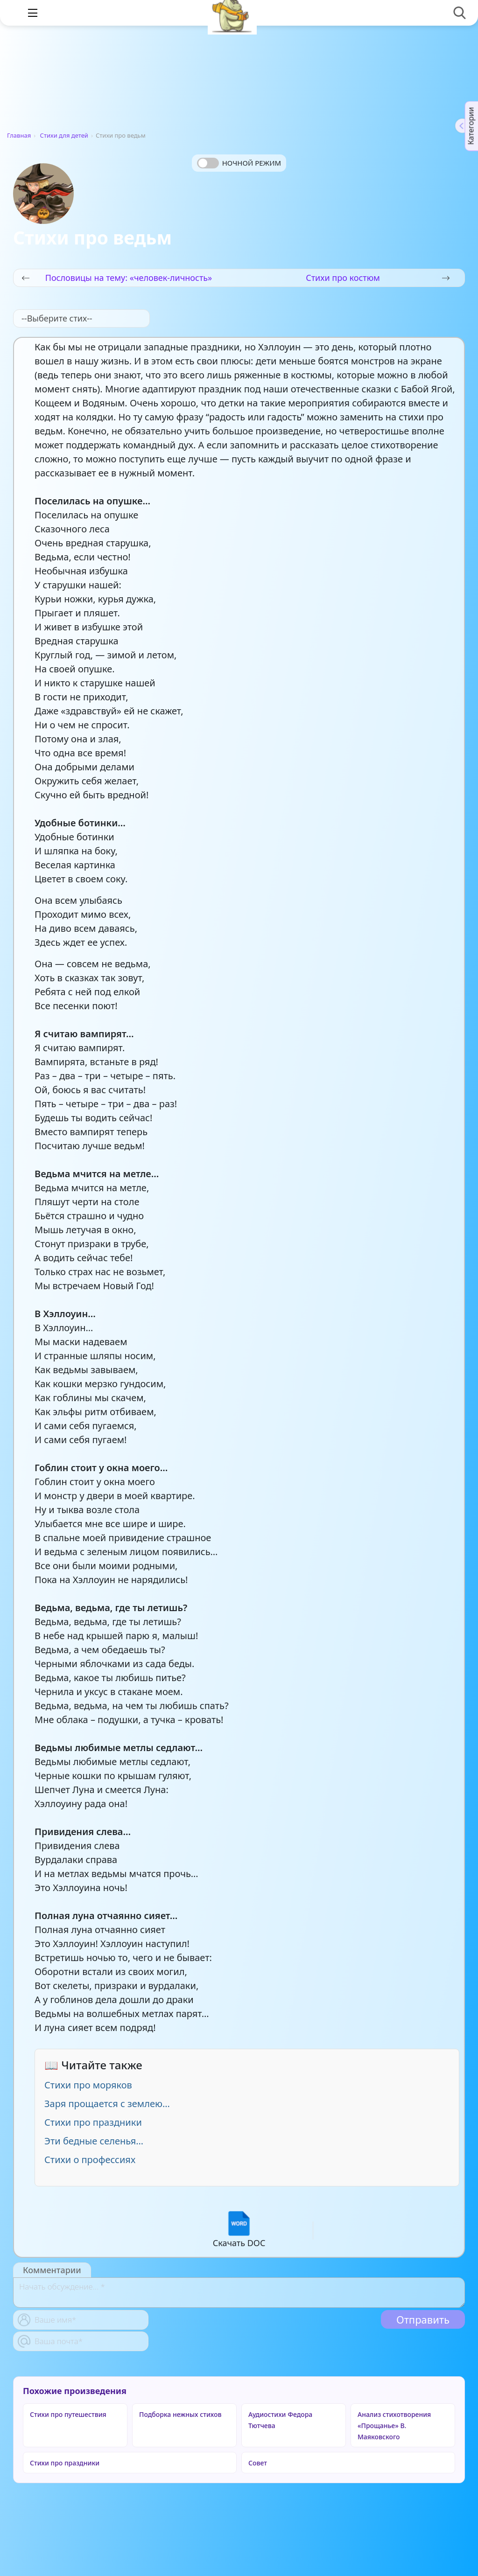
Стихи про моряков (88, 2085)
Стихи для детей (64, 135)
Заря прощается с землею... (107, 2103)
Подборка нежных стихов (180, 2414)
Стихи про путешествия (68, 2414)
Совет (257, 2462)
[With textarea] (239, 2292)
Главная (19, 135)
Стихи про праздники (93, 2122)
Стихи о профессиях (89, 2159)
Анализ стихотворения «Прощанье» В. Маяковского (394, 2425)
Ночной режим (251, 163)
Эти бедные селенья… (93, 2141)
